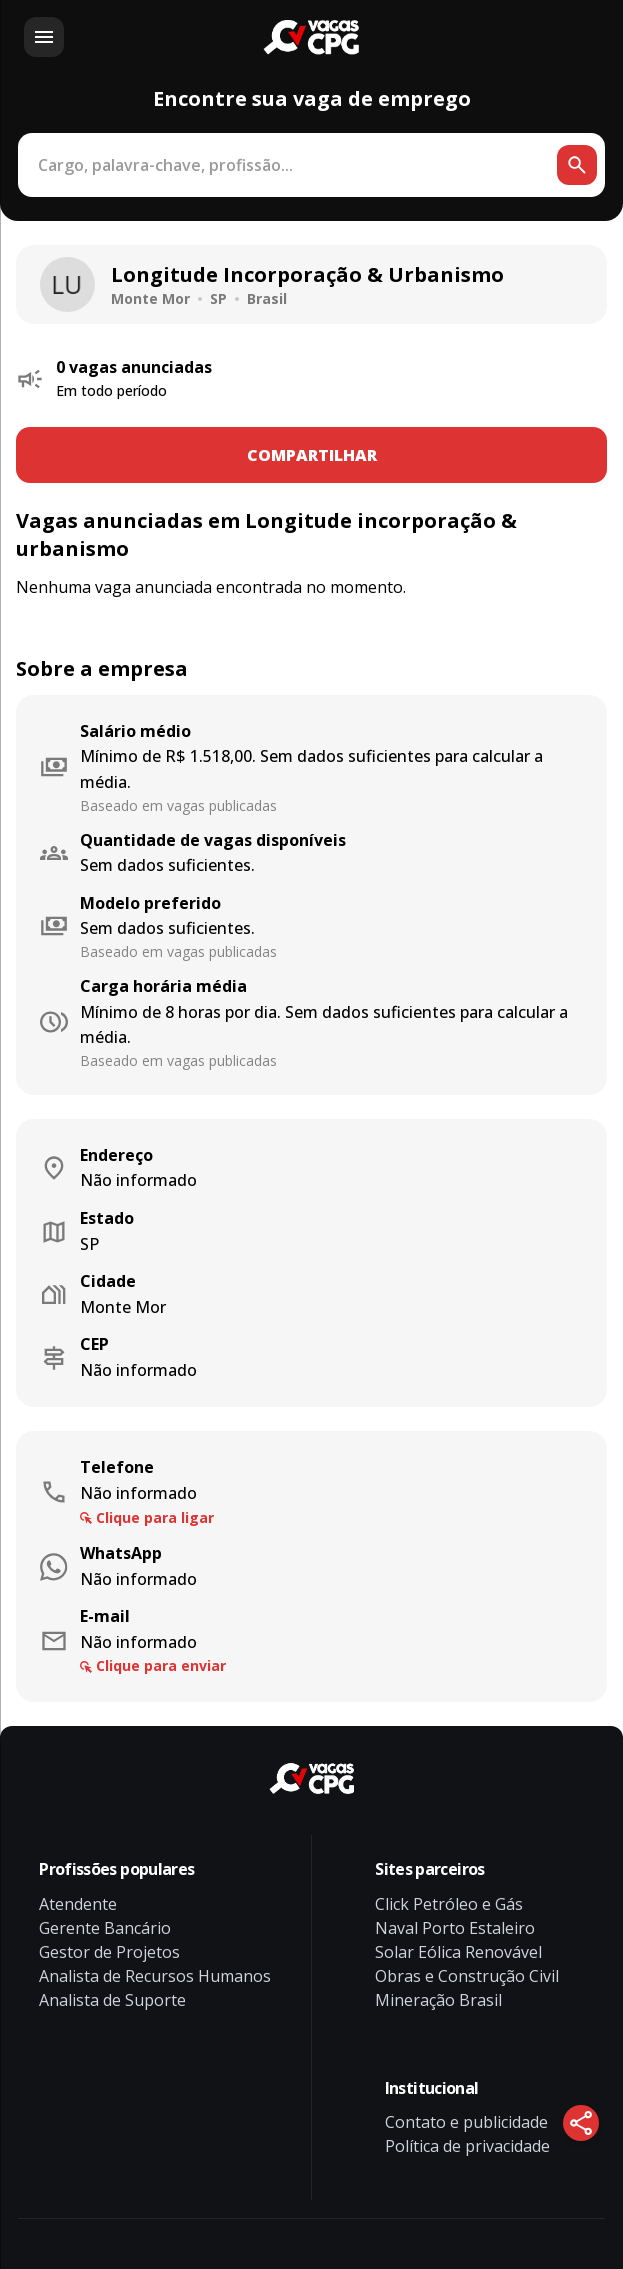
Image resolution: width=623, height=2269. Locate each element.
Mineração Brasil (438, 2000)
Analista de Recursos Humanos (155, 1976)
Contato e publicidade (466, 2122)
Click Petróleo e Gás (449, 1904)
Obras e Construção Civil (467, 1976)
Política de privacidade (467, 2146)
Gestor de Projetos (109, 1952)
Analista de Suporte (112, 2000)
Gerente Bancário (105, 1928)
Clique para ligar (155, 1517)
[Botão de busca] (577, 165)
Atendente (78, 1904)
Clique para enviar (161, 1665)
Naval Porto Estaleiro (455, 1928)
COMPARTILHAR (312, 455)
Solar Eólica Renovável (458, 1952)
